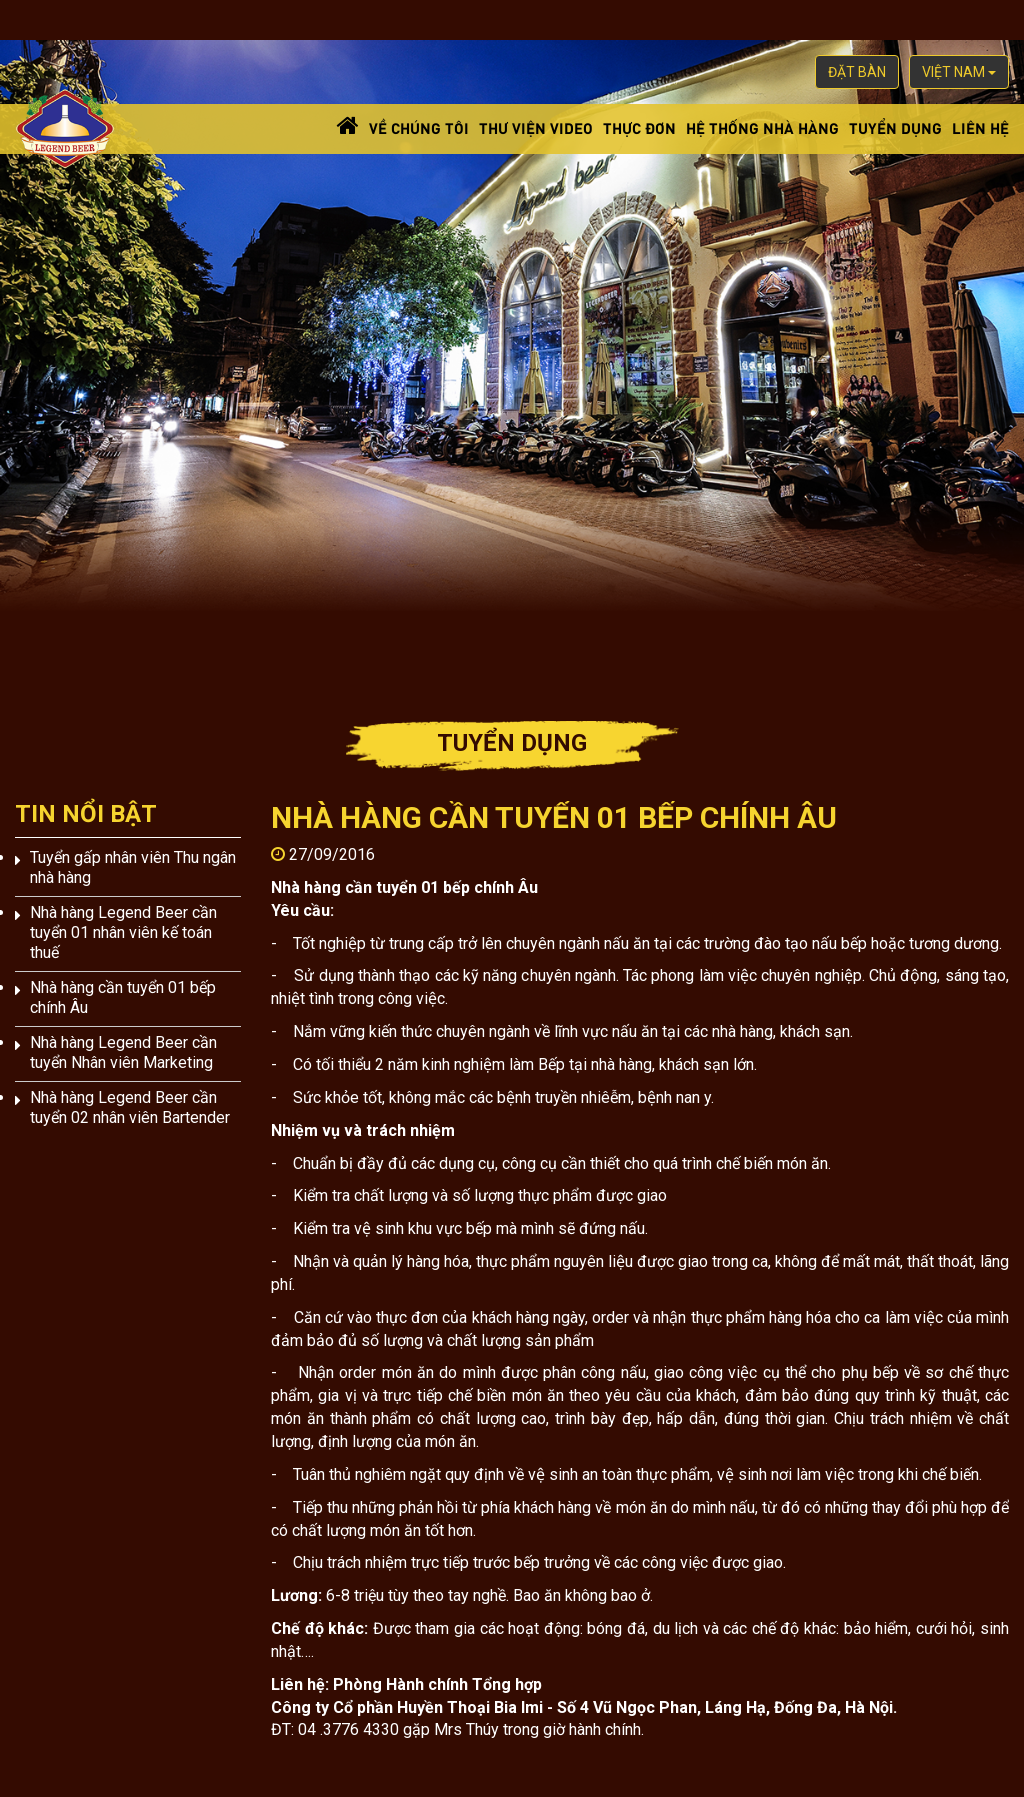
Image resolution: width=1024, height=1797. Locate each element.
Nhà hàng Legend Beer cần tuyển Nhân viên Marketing (123, 1052)
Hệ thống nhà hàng (762, 127)
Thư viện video (536, 127)
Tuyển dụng (895, 127)
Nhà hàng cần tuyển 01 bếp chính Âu (123, 997)
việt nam (959, 72)
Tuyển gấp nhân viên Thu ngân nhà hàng (133, 867)
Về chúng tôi (419, 127)
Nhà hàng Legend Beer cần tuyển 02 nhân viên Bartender (130, 1107)
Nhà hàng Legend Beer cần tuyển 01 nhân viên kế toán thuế (123, 932)
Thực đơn (639, 127)
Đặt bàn (857, 72)
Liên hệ (980, 127)
